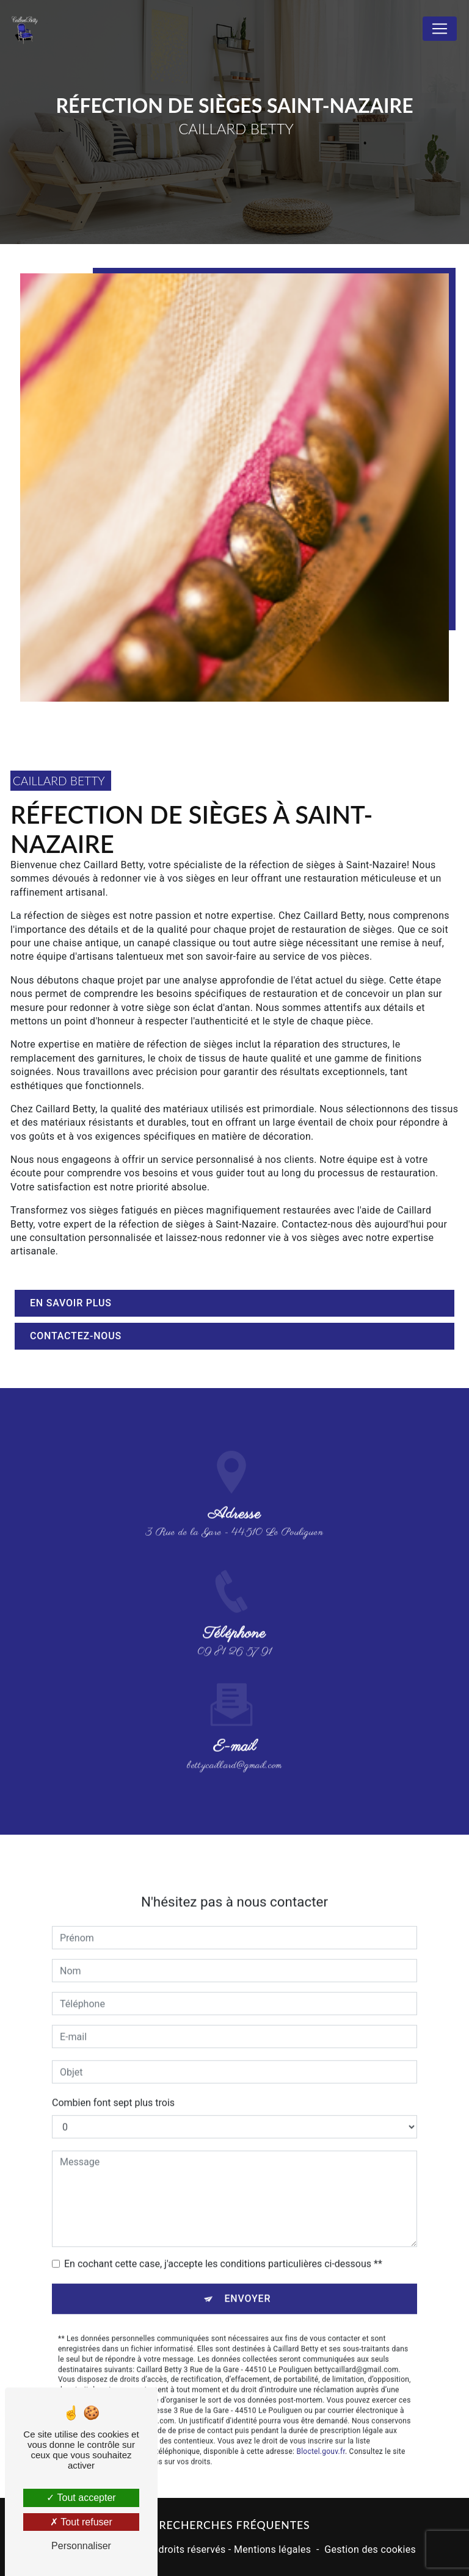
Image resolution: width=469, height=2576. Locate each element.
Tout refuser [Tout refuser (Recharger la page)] (81, 2522)
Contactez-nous (76, 1336)
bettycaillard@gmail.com (234, 1748)
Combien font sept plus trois (113, 2086)
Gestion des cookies (370, 2549)
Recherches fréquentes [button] (234, 2525)
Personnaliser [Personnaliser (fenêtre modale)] (81, 2546)
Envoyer (248, 2282)
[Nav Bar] (440, 28)
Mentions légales (272, 2549)
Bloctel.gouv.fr (320, 2434)
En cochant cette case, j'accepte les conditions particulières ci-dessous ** (223, 2247)
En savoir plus (71, 1303)
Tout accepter (80, 2497)
